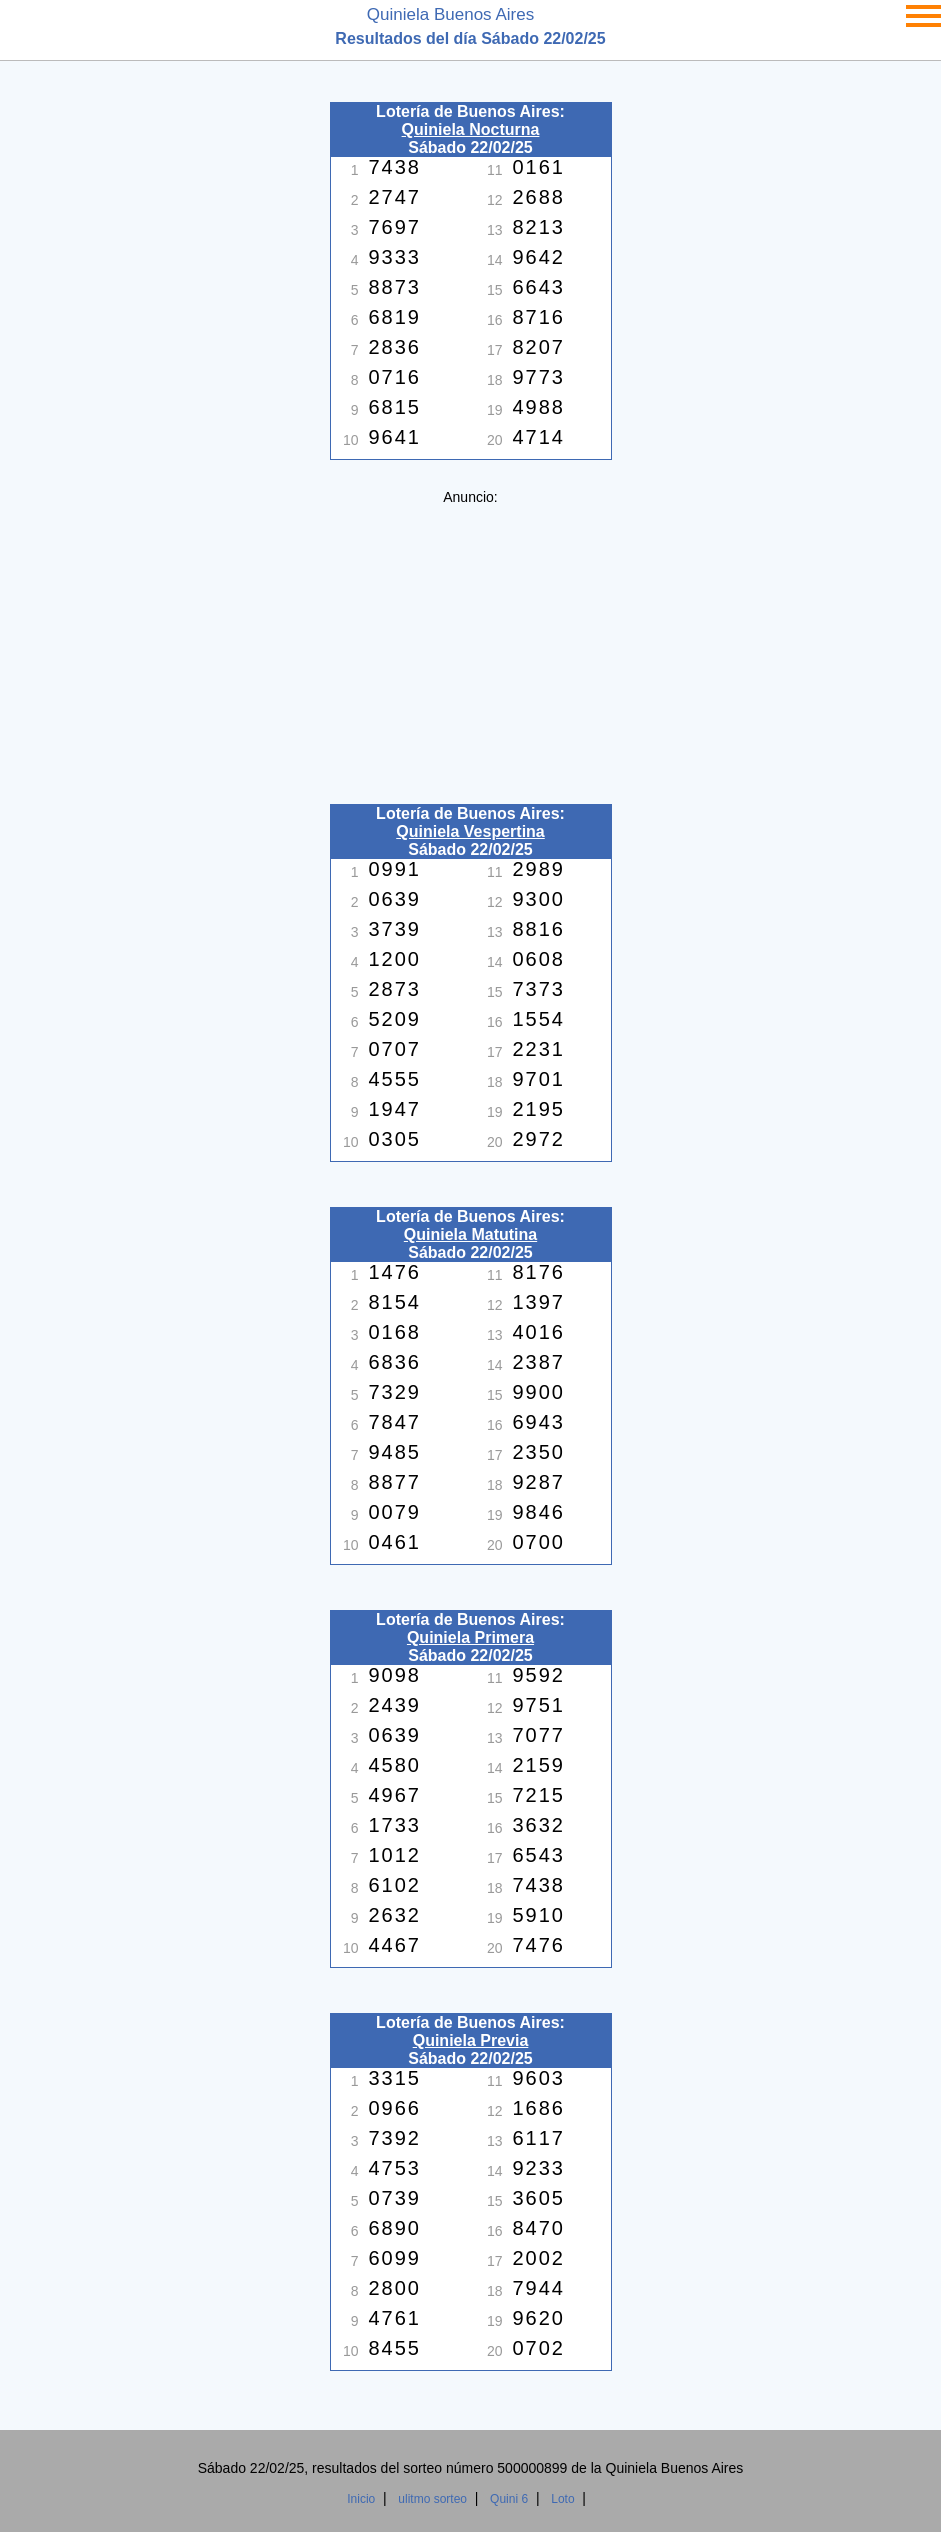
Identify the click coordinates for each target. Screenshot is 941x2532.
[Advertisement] (471, 645)
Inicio (361, 2499)
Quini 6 (509, 2499)
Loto (562, 2499)
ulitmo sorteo (432, 2499)
